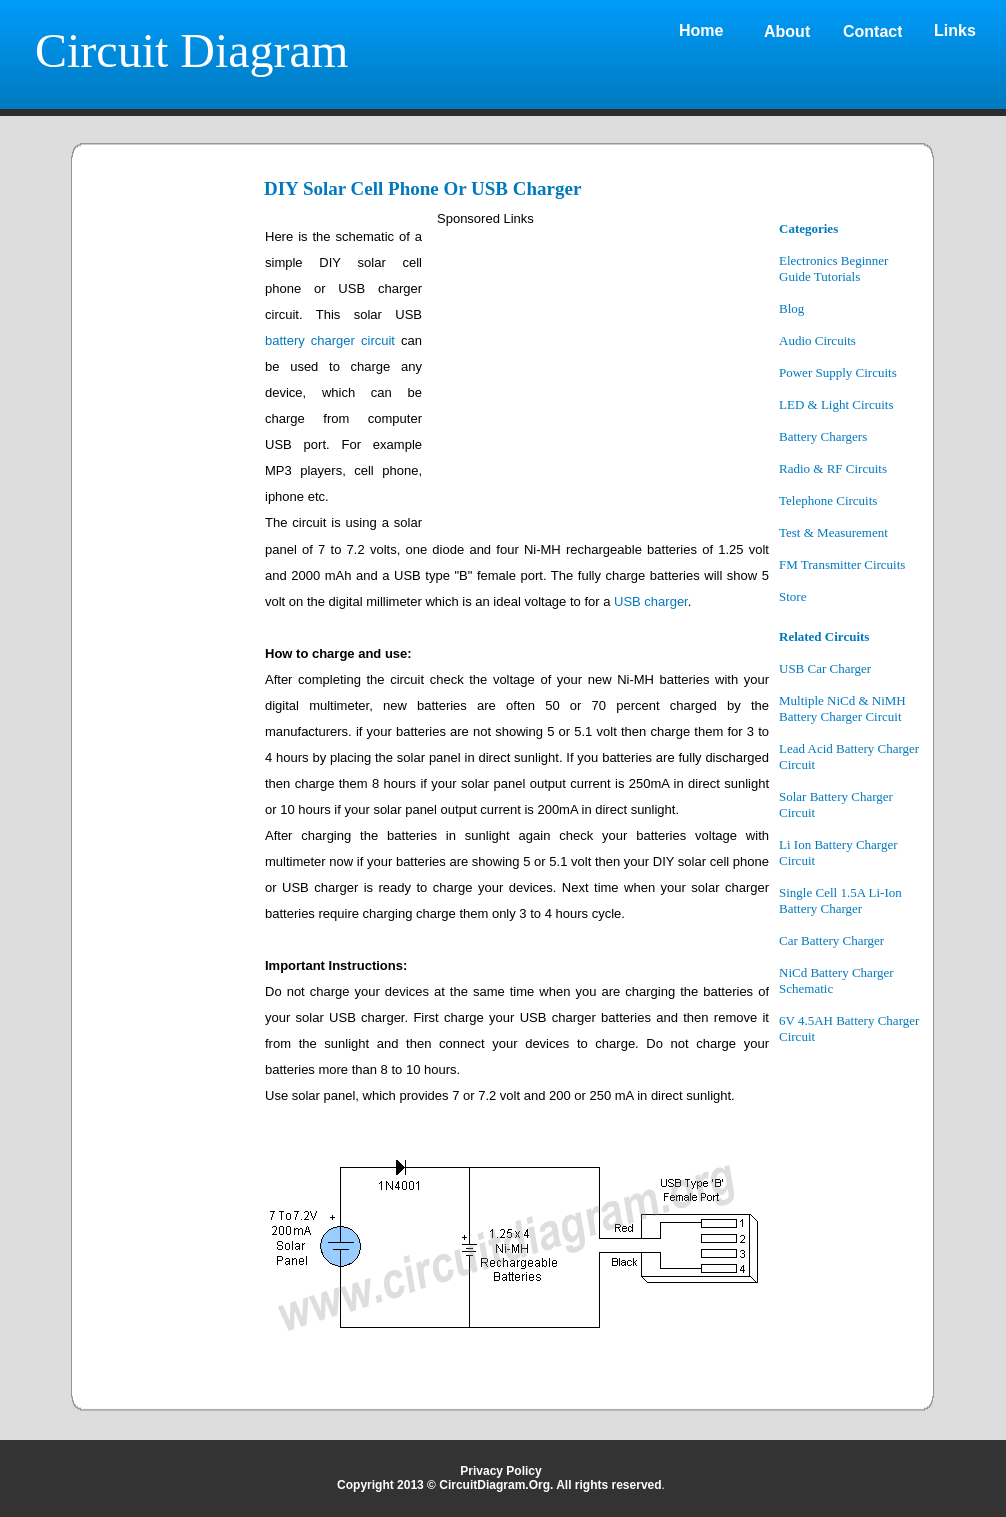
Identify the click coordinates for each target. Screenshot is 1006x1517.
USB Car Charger (825, 668)
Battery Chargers (823, 436)
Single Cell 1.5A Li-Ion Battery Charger (840, 900)
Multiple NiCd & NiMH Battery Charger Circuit (842, 708)
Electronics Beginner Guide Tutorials (833, 268)
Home (701, 30)
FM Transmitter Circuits (842, 564)
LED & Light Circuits (836, 404)
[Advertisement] (170, 522)
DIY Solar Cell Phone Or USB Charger (422, 188)
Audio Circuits (817, 340)
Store (792, 596)
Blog (791, 308)
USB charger (651, 601)
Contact (873, 31)
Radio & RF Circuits (833, 468)
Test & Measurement (833, 532)
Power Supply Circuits (838, 372)
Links (955, 30)
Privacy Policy (500, 1471)
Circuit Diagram (191, 50)
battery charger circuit (330, 340)
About (787, 31)
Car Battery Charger (831, 940)
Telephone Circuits (828, 500)
